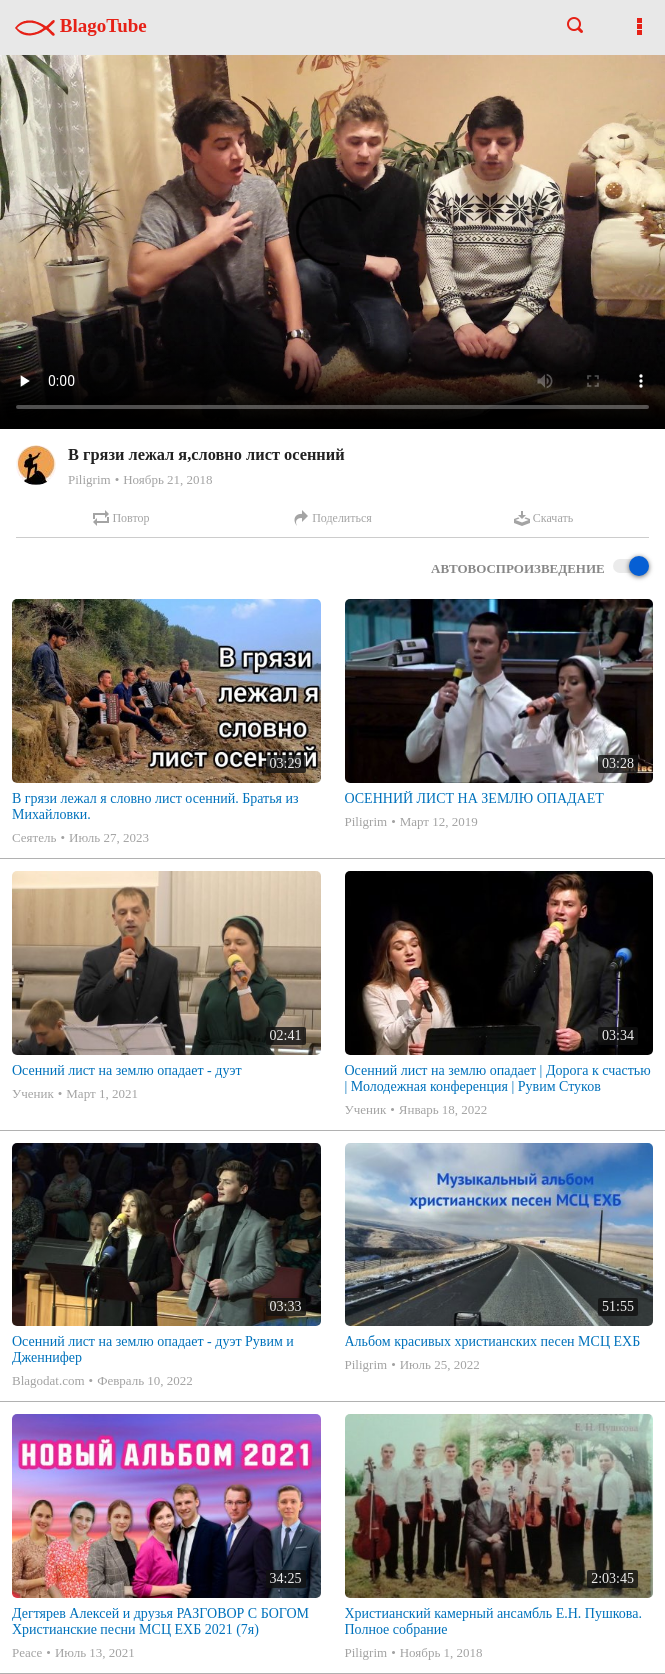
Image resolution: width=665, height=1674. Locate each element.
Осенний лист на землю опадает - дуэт (127, 1070)
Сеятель (34, 837)
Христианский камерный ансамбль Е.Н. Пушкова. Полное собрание (494, 1621)
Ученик (33, 1093)
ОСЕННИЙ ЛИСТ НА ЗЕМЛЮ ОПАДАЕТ (474, 798)
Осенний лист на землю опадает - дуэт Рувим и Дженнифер (153, 1349)
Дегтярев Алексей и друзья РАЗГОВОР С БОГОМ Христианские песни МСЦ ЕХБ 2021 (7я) (160, 1621)
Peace (27, 1652)
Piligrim (89, 479)
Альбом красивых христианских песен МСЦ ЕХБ (493, 1341)
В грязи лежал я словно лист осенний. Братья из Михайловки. (155, 806)
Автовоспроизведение (540, 567)
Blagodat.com (48, 1380)
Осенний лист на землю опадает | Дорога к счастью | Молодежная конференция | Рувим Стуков (498, 1078)
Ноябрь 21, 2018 (167, 479)
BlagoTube (81, 25)
